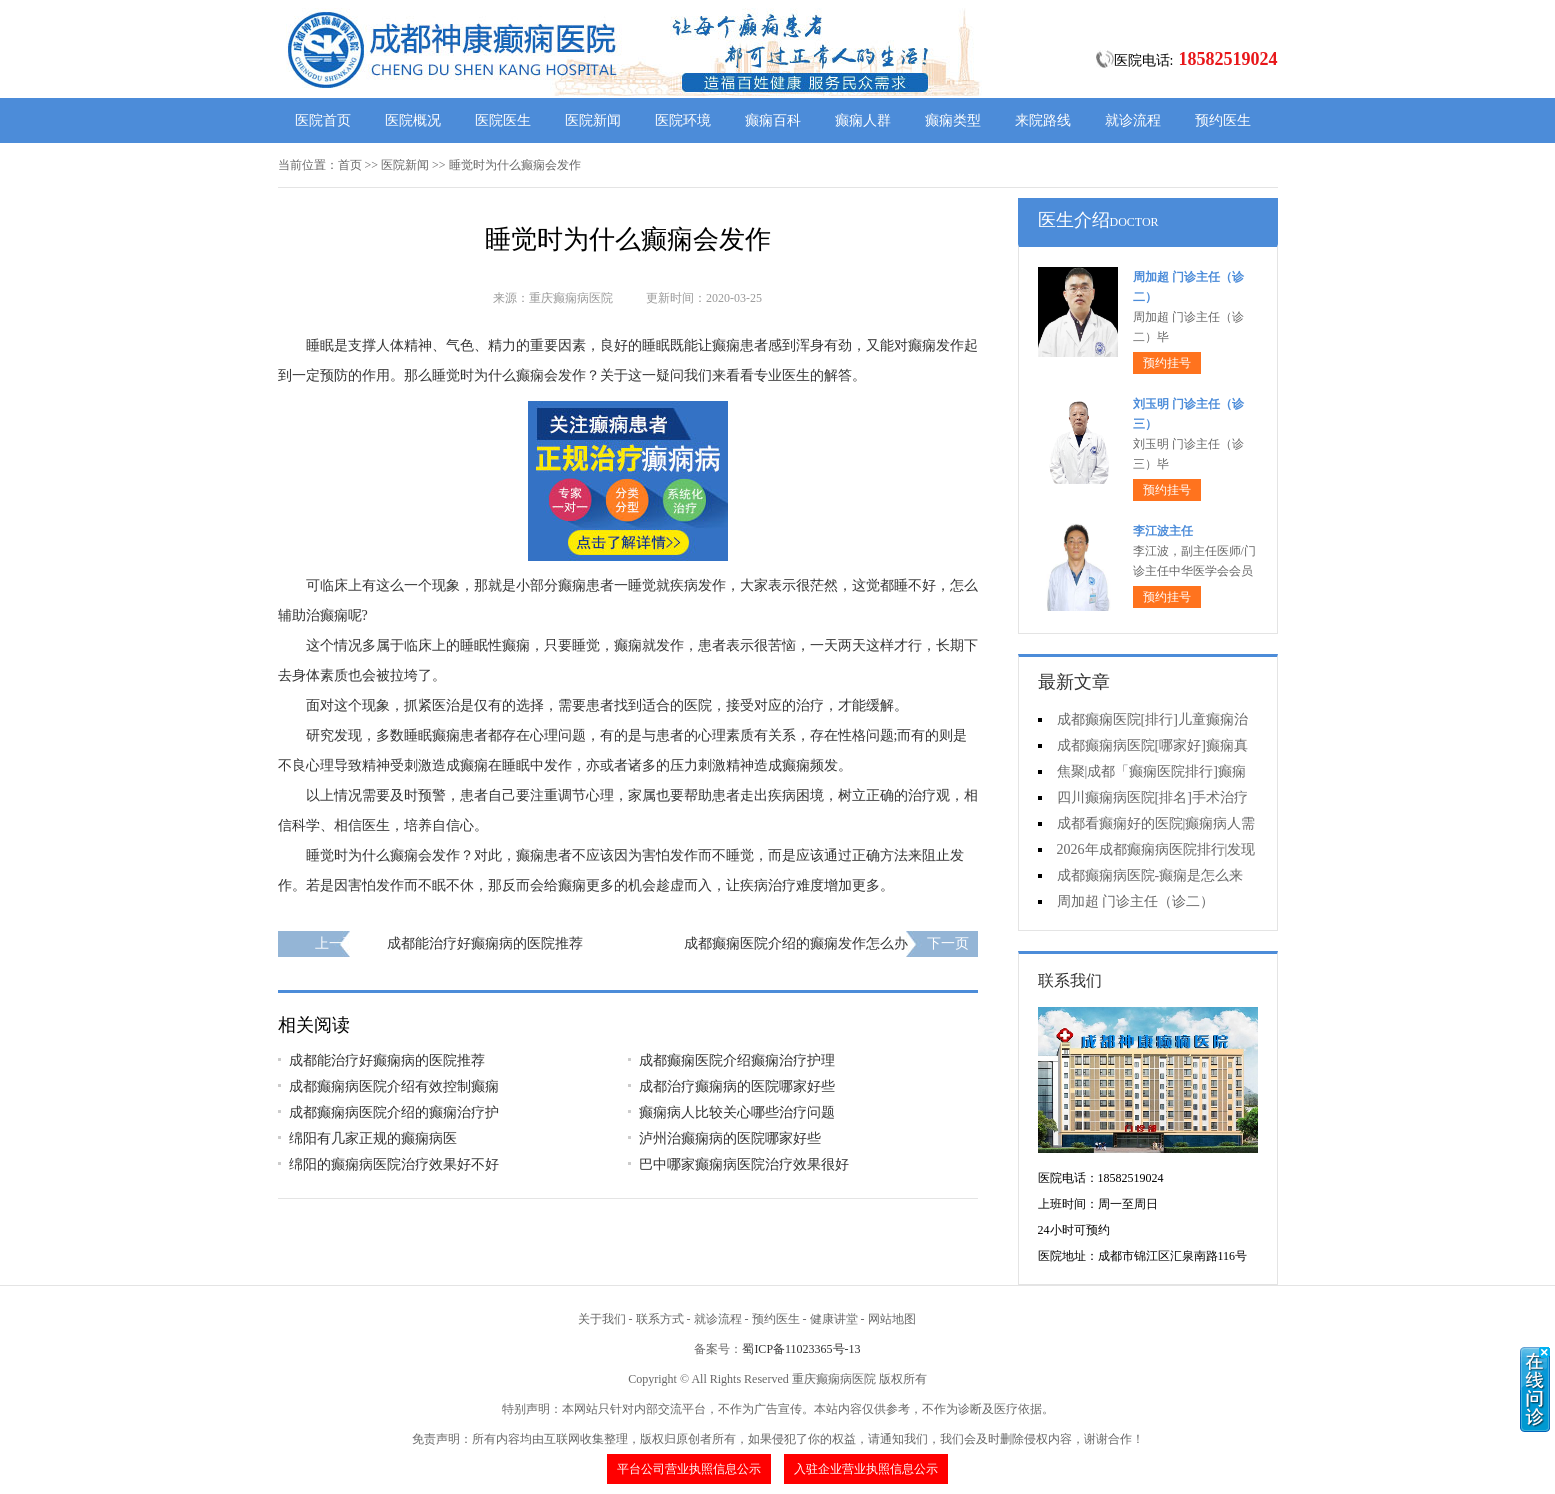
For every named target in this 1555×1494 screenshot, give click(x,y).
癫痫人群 (863, 120)
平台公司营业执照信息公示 (689, 1469)
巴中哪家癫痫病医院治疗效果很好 (744, 1164)
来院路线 (1043, 120)
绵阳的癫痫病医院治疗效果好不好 (394, 1164)
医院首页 (323, 120)
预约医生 (1223, 120)
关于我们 (602, 1319)
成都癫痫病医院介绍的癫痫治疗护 (394, 1112)
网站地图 (892, 1319)
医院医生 (503, 120)
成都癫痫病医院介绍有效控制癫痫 (394, 1086)
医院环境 (683, 120)
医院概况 (413, 120)
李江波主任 (1163, 531)
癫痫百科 (773, 120)
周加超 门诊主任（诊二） (1136, 901)
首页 (350, 165)
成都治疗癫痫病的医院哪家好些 (737, 1086)
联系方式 (660, 1319)
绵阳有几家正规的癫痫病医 (373, 1138)
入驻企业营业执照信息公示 (866, 1469)
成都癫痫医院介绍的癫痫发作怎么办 (796, 943)
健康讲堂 (834, 1319)
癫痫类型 (953, 120)
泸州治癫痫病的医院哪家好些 (730, 1138)
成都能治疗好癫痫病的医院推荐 (485, 943)
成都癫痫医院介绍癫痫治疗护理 (737, 1060)
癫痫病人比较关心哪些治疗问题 (737, 1112)
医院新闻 (593, 120)
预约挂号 (1167, 363)
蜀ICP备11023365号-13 (801, 1349)
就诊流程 (1133, 120)
